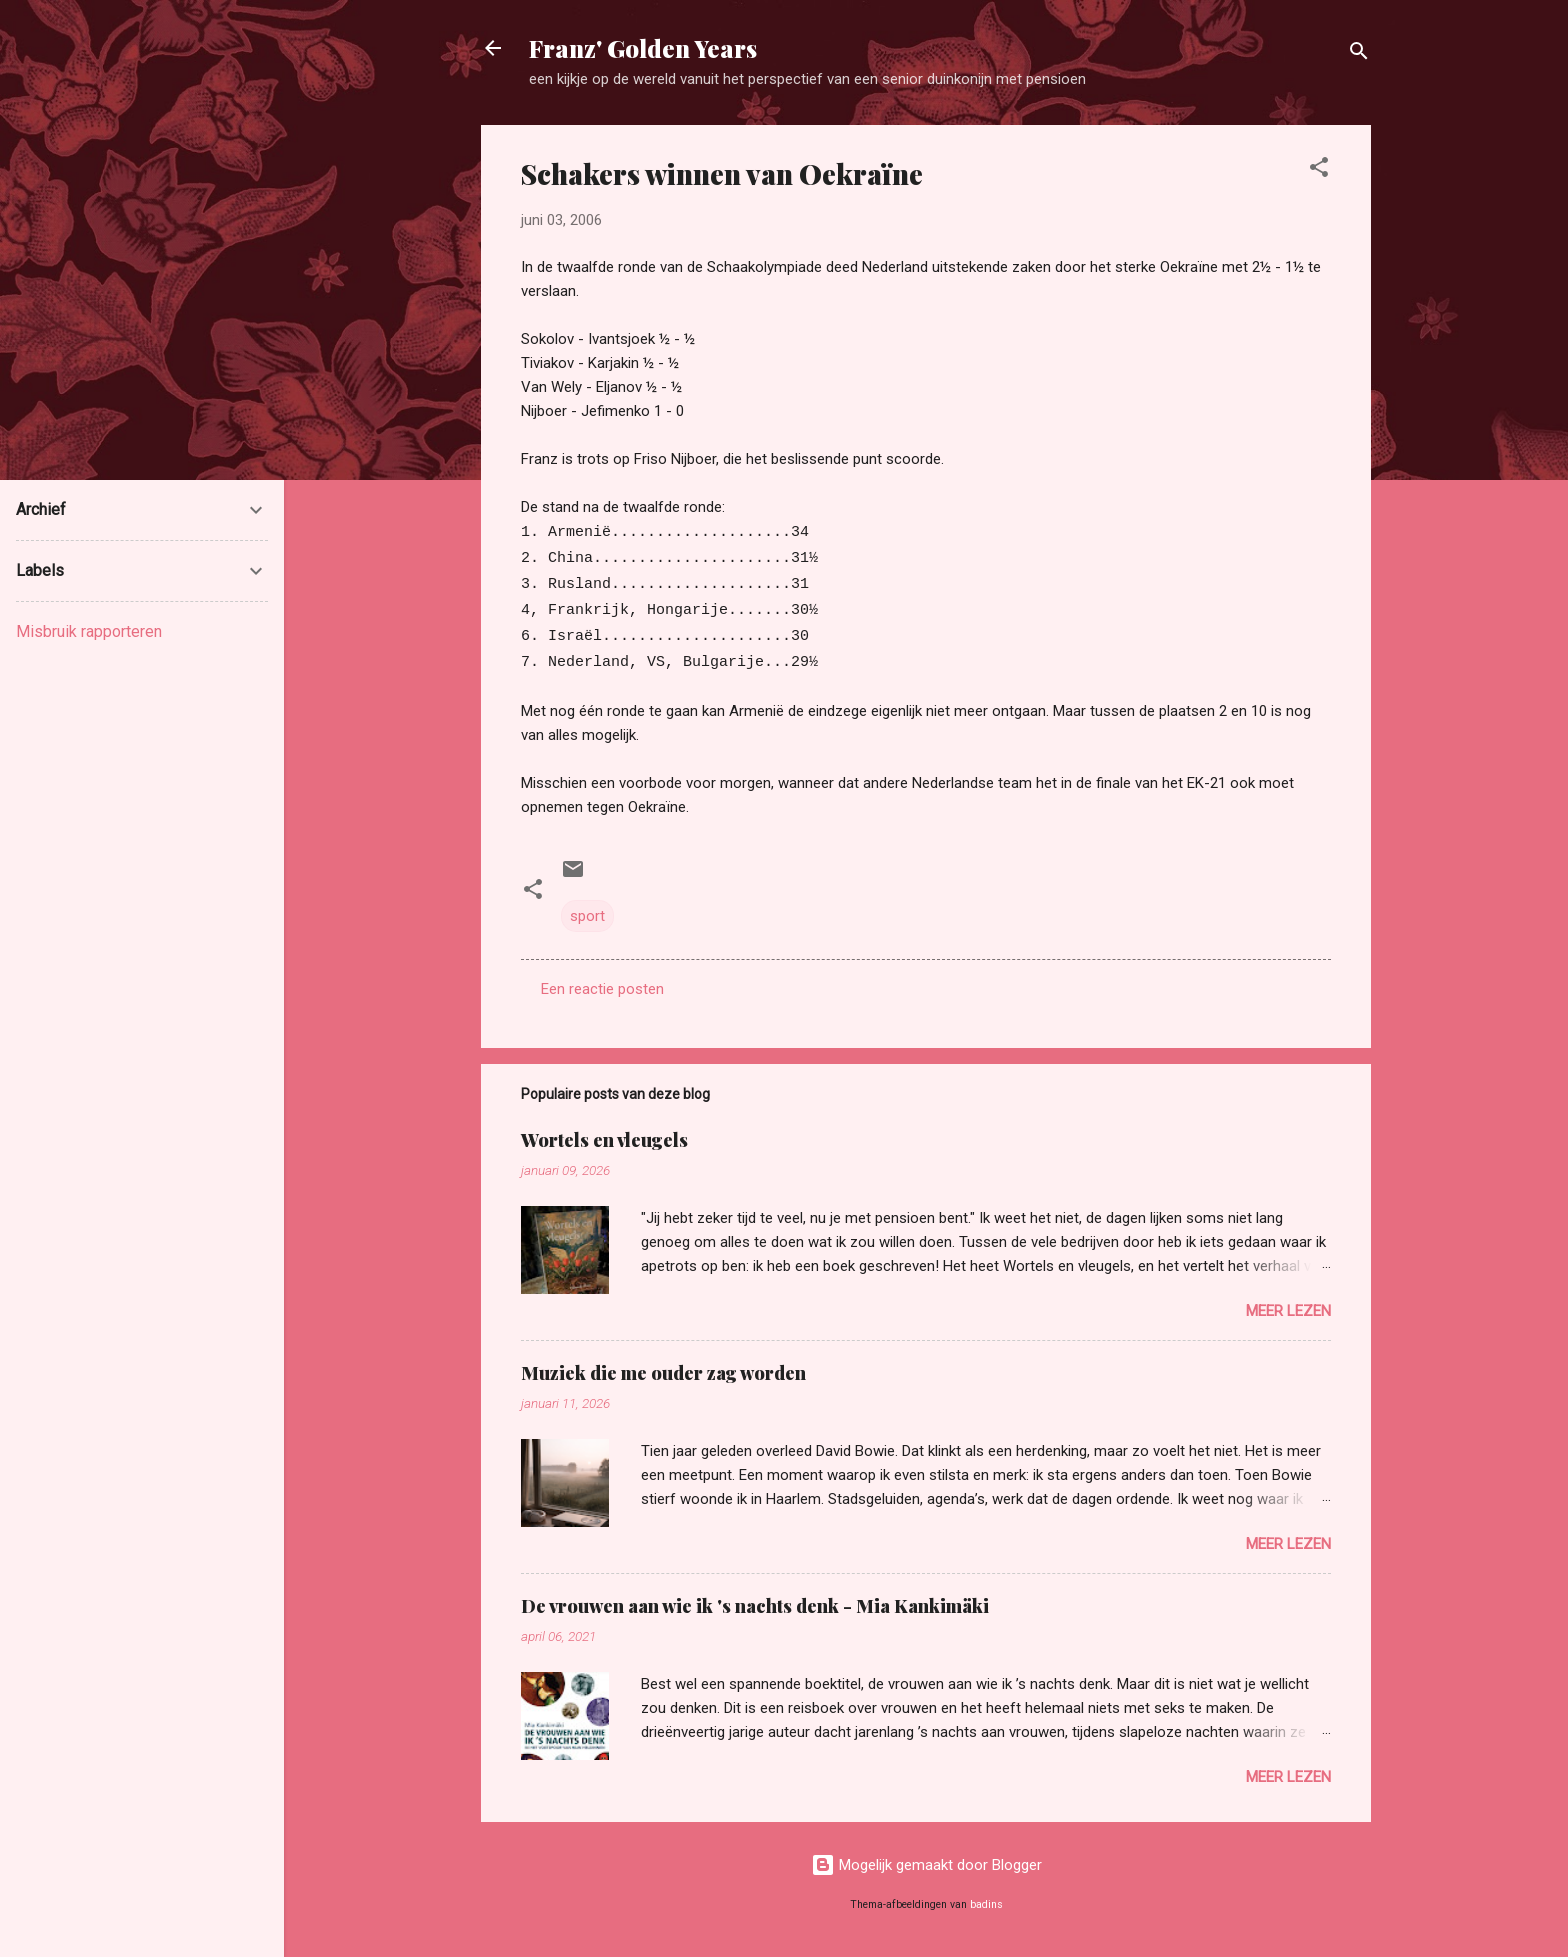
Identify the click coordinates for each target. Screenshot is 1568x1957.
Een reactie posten (602, 989)
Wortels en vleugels (604, 1140)
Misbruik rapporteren (89, 631)
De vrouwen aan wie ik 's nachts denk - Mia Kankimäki (755, 1606)
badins (986, 1904)
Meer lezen (1288, 1311)
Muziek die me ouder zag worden (663, 1373)
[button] (1319, 170)
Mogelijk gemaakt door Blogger (926, 1865)
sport (587, 916)
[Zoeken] (1359, 54)
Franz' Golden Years (643, 48)
